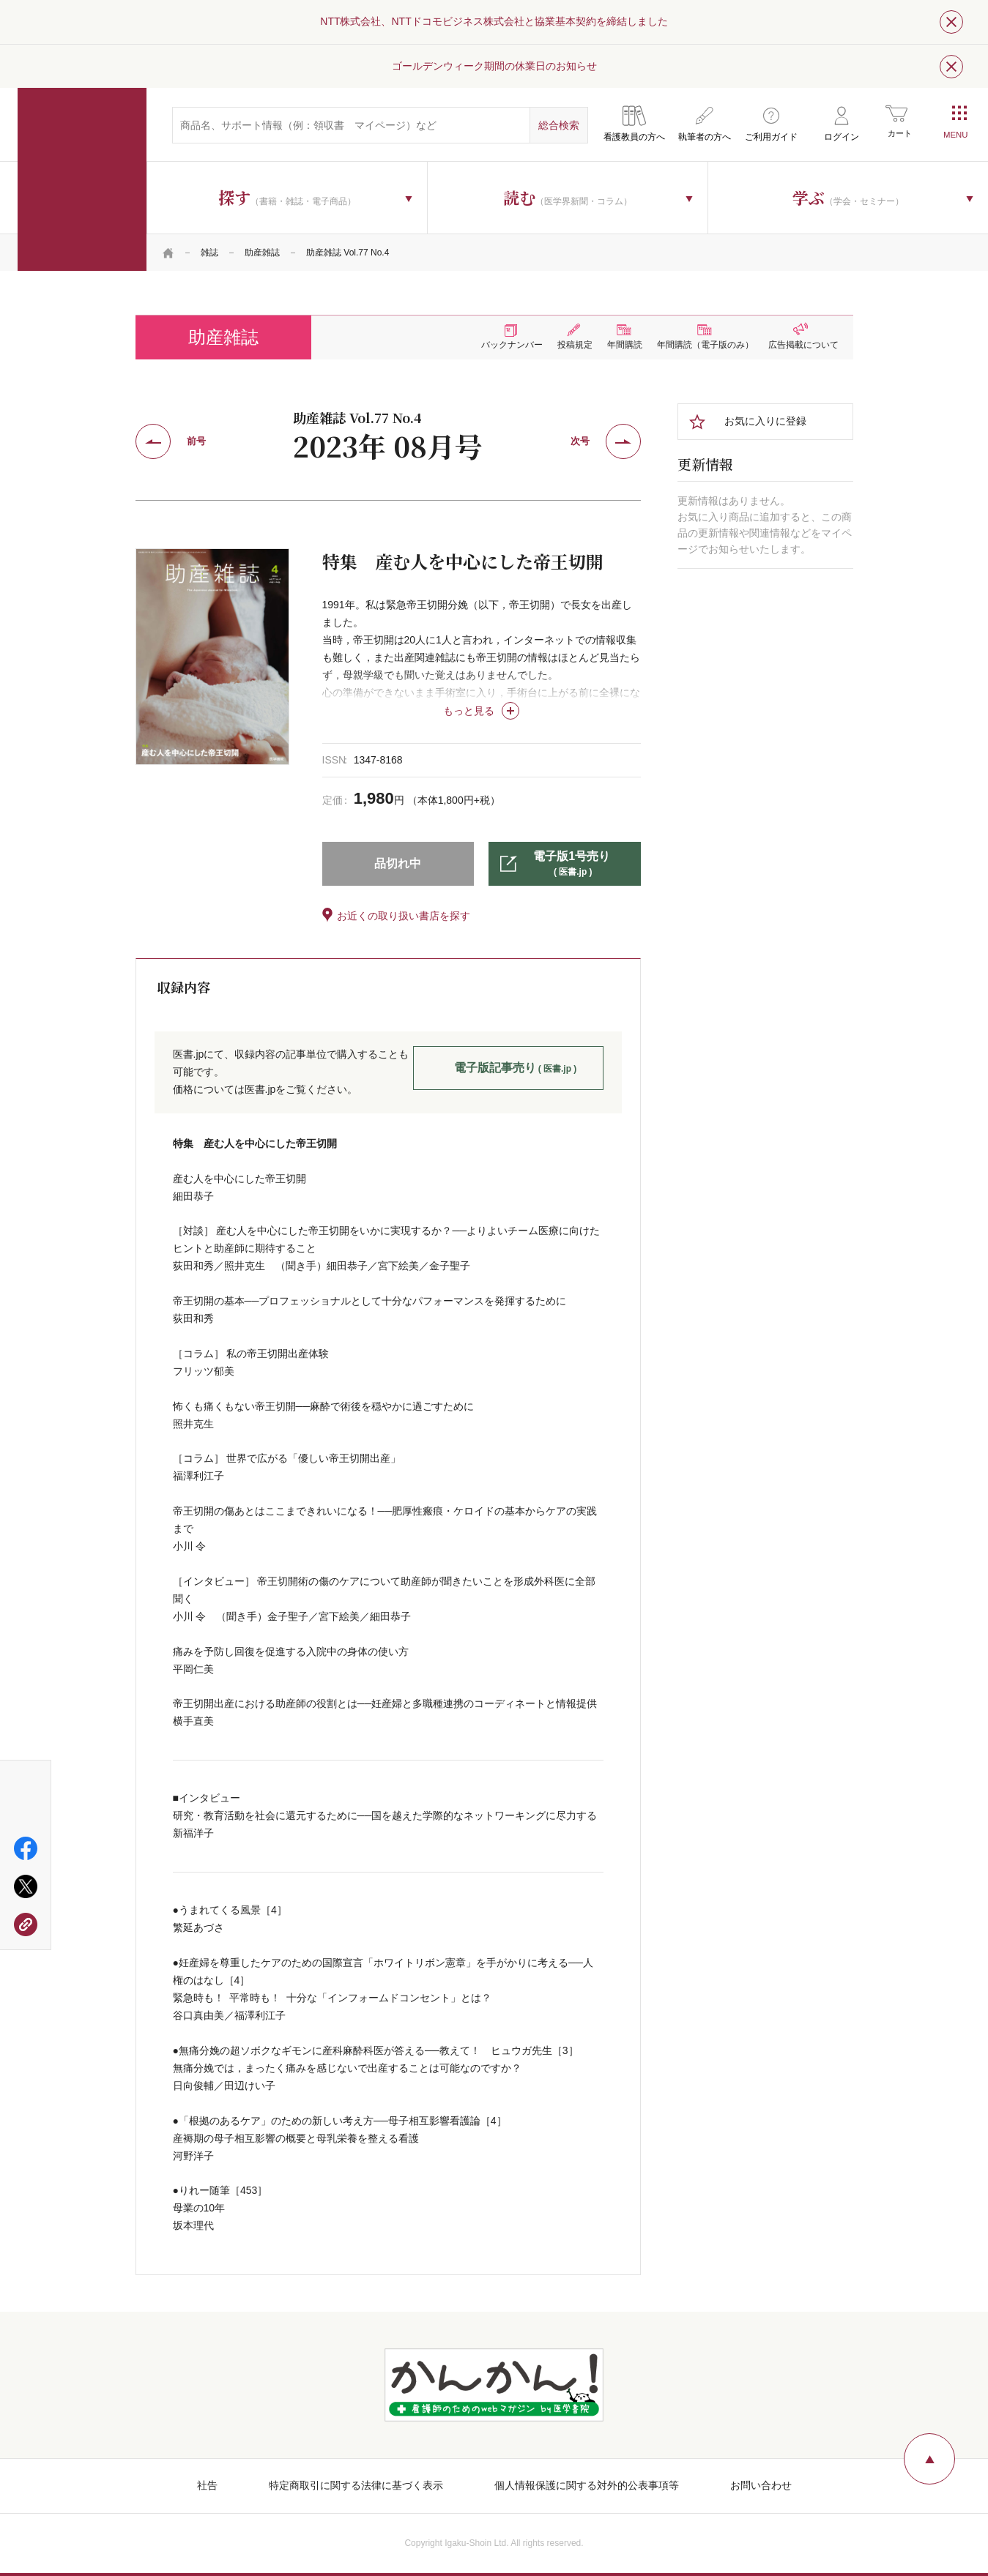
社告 (207, 2485)
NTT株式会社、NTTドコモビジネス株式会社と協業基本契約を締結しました (493, 21)
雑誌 (209, 252)
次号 (580, 441)
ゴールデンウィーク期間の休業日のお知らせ (494, 66)
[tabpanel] (212, 656)
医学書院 (82, 179)
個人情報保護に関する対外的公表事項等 (586, 2485)
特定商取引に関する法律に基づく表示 (356, 2485)
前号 (196, 441)
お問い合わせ (761, 2485)
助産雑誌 (262, 252)
